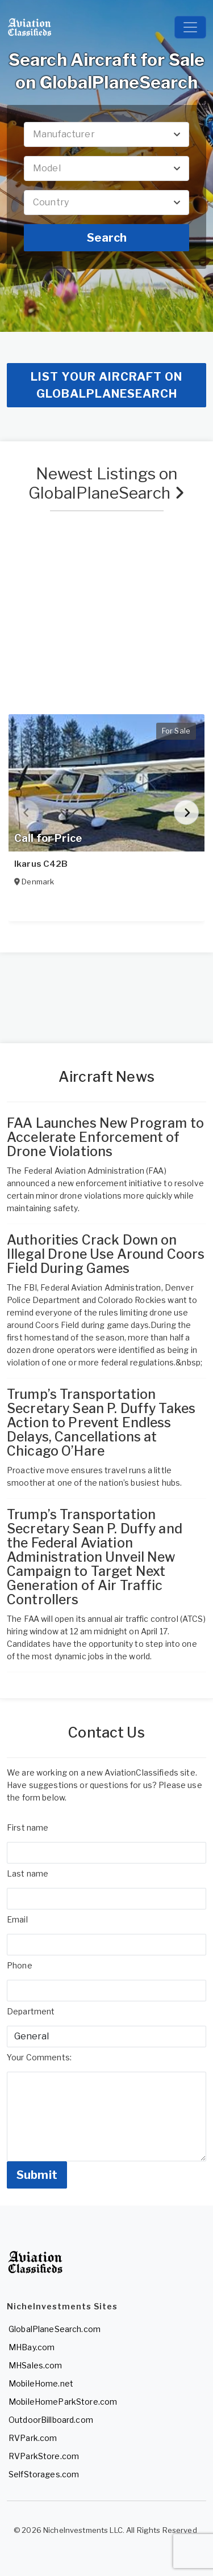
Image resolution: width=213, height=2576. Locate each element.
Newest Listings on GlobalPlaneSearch (106, 483)
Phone (19, 1965)
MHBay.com (32, 2347)
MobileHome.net (41, 2383)
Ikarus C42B (41, 864)
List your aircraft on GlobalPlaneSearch (106, 385)
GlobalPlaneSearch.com (55, 2329)
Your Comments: (39, 2057)
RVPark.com (33, 2438)
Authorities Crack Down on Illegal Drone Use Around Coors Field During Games (105, 1254)
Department (31, 2011)
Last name (27, 1873)
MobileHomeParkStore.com (63, 2401)
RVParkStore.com (44, 2456)
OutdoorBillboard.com (51, 2420)
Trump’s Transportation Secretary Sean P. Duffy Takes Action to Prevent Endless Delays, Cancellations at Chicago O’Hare (101, 1422)
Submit (36, 2175)
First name (27, 1827)
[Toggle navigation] (190, 27)
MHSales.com (35, 2365)
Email (17, 1919)
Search (107, 237)
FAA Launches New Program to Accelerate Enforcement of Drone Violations (105, 1137)
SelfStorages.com (44, 2474)
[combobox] (106, 134)
